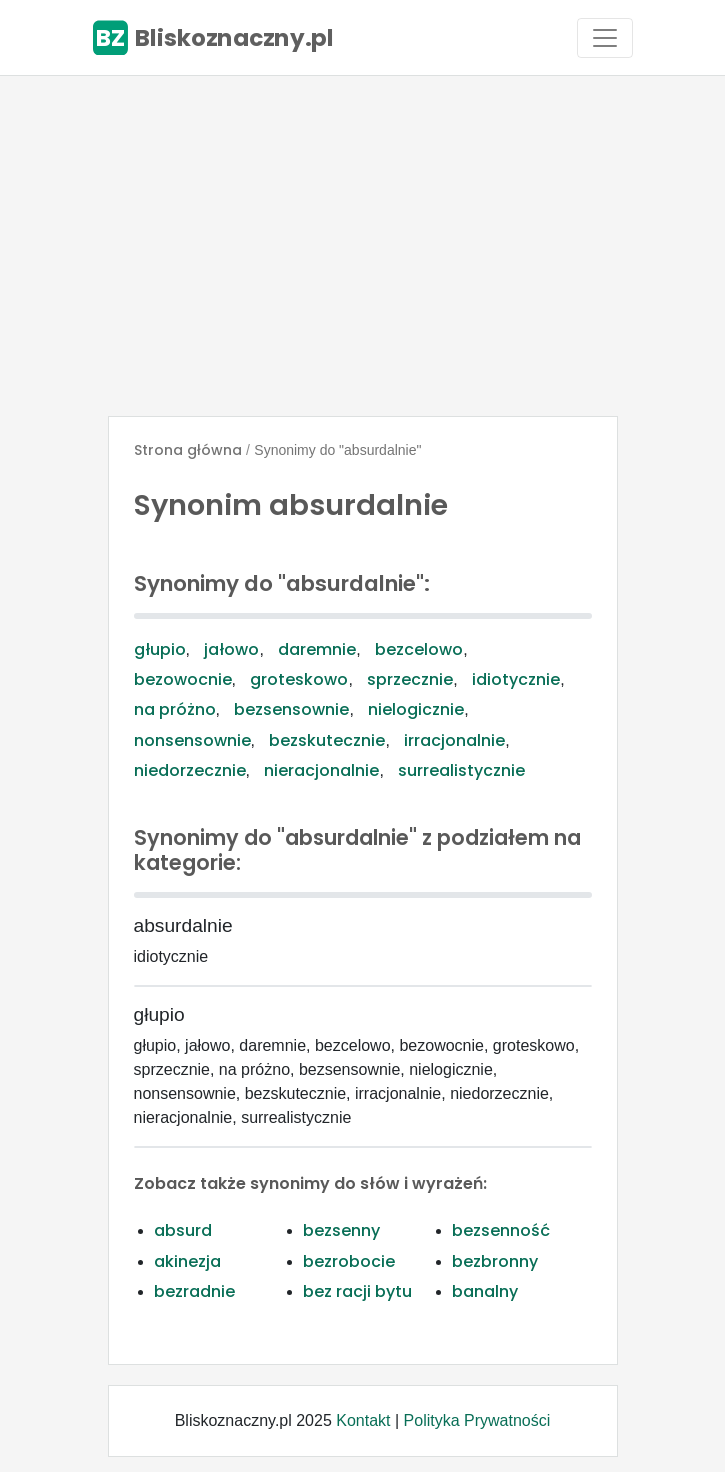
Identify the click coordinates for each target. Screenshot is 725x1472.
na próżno (175, 709)
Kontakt (363, 1420)
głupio (160, 649)
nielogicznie (416, 709)
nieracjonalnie (321, 770)
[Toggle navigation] (605, 38)
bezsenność (501, 1230)
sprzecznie (410, 679)
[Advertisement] (362, 246)
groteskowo (299, 679)
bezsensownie (291, 709)
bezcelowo (419, 649)
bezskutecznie (327, 740)
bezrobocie (349, 1261)
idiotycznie (516, 679)
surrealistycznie (461, 770)
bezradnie (194, 1291)
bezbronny (495, 1261)
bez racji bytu (357, 1291)
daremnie (317, 649)
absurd (183, 1230)
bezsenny (341, 1230)
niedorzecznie (190, 770)
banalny (485, 1291)
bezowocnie (183, 679)
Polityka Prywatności (477, 1420)
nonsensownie (192, 740)
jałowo (231, 649)
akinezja (187, 1261)
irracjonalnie (454, 740)
